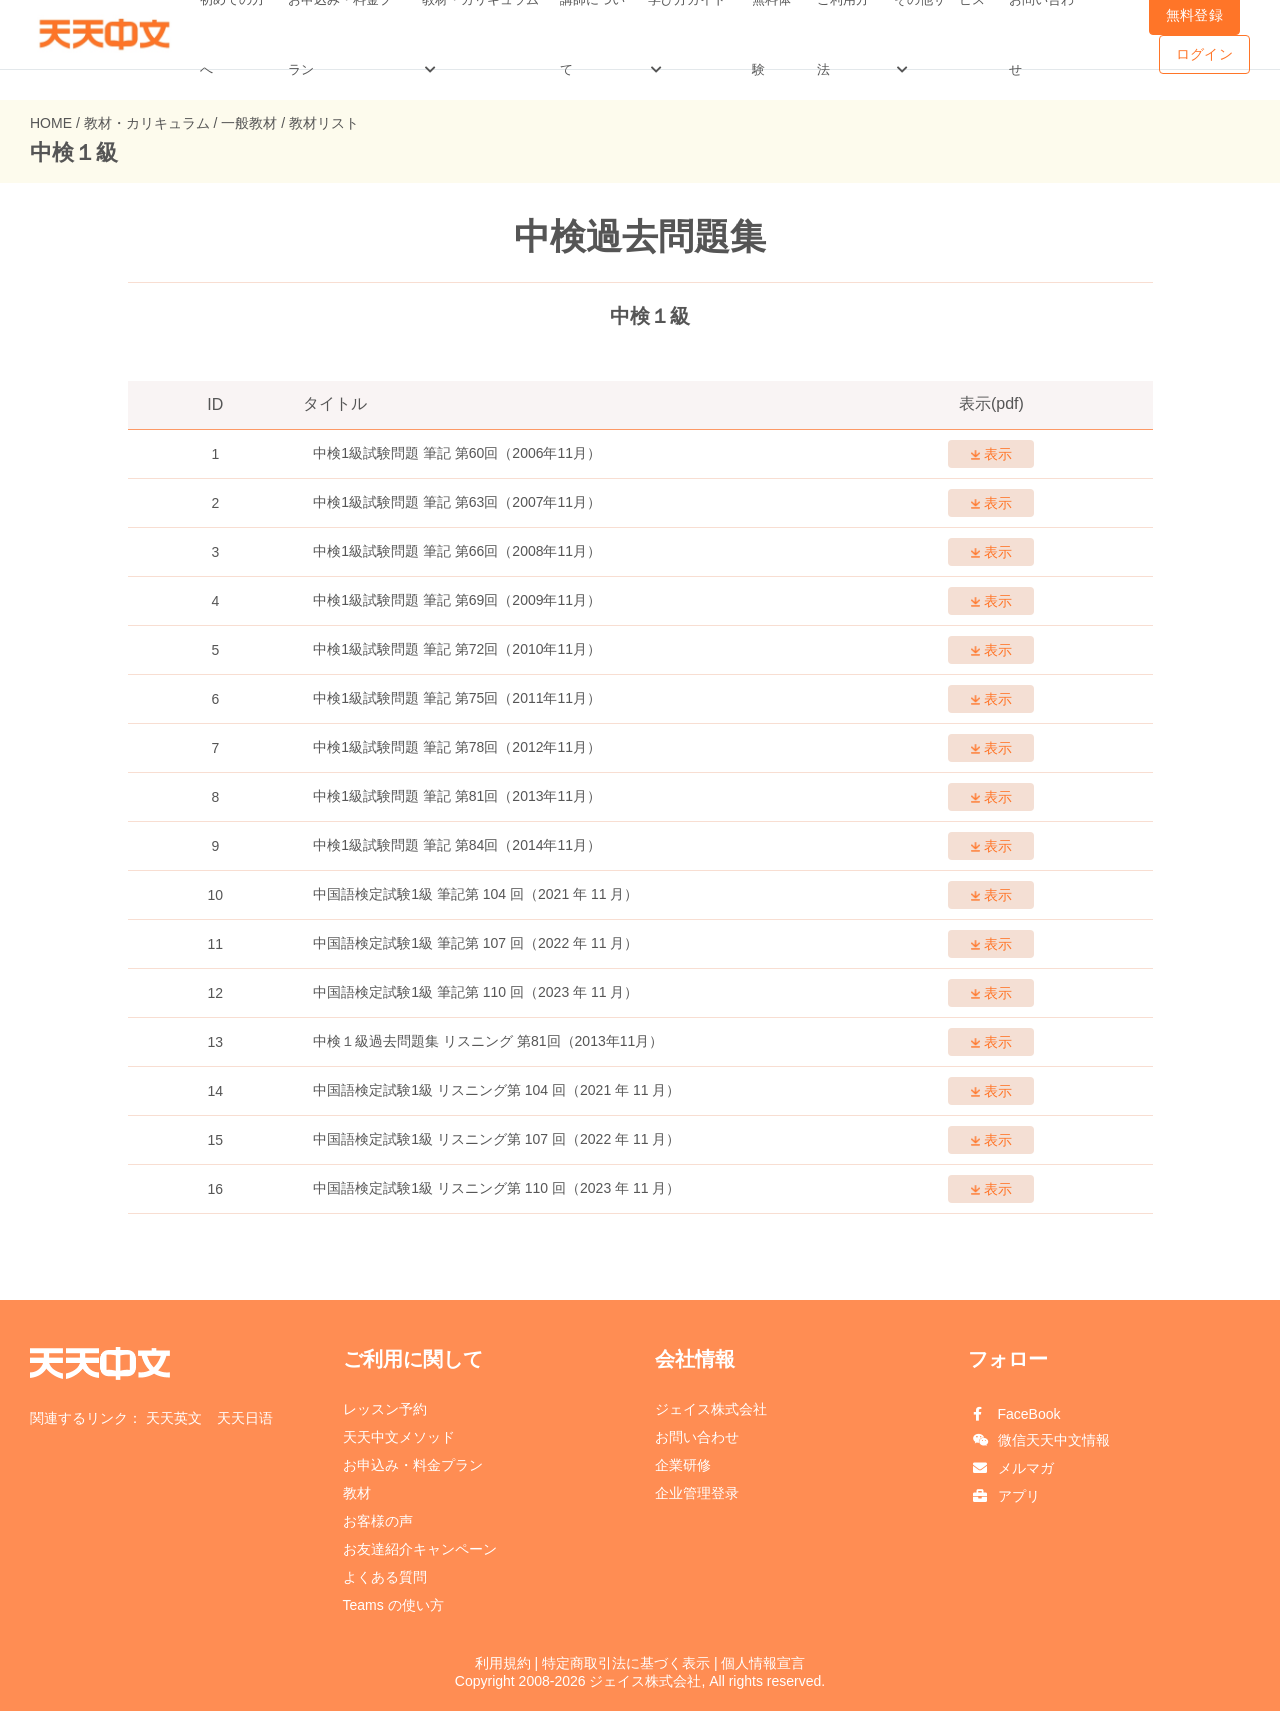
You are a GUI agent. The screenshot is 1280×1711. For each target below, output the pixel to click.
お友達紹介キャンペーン (420, 1549)
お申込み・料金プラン (413, 1465)
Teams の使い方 (393, 1605)
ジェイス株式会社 (711, 1409)
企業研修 (683, 1465)
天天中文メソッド (399, 1437)
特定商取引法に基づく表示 (626, 1663)
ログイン (1204, 54)
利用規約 (503, 1663)
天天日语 (245, 1418)
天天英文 (174, 1418)
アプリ (1019, 1496)
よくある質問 (385, 1577)
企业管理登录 (697, 1493)
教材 (357, 1493)
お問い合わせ (697, 1437)
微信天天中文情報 (1054, 1440)
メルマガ (1026, 1468)
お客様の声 (378, 1521)
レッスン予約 (385, 1409)
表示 (991, 454)
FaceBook (1029, 1414)
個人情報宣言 (763, 1663)
